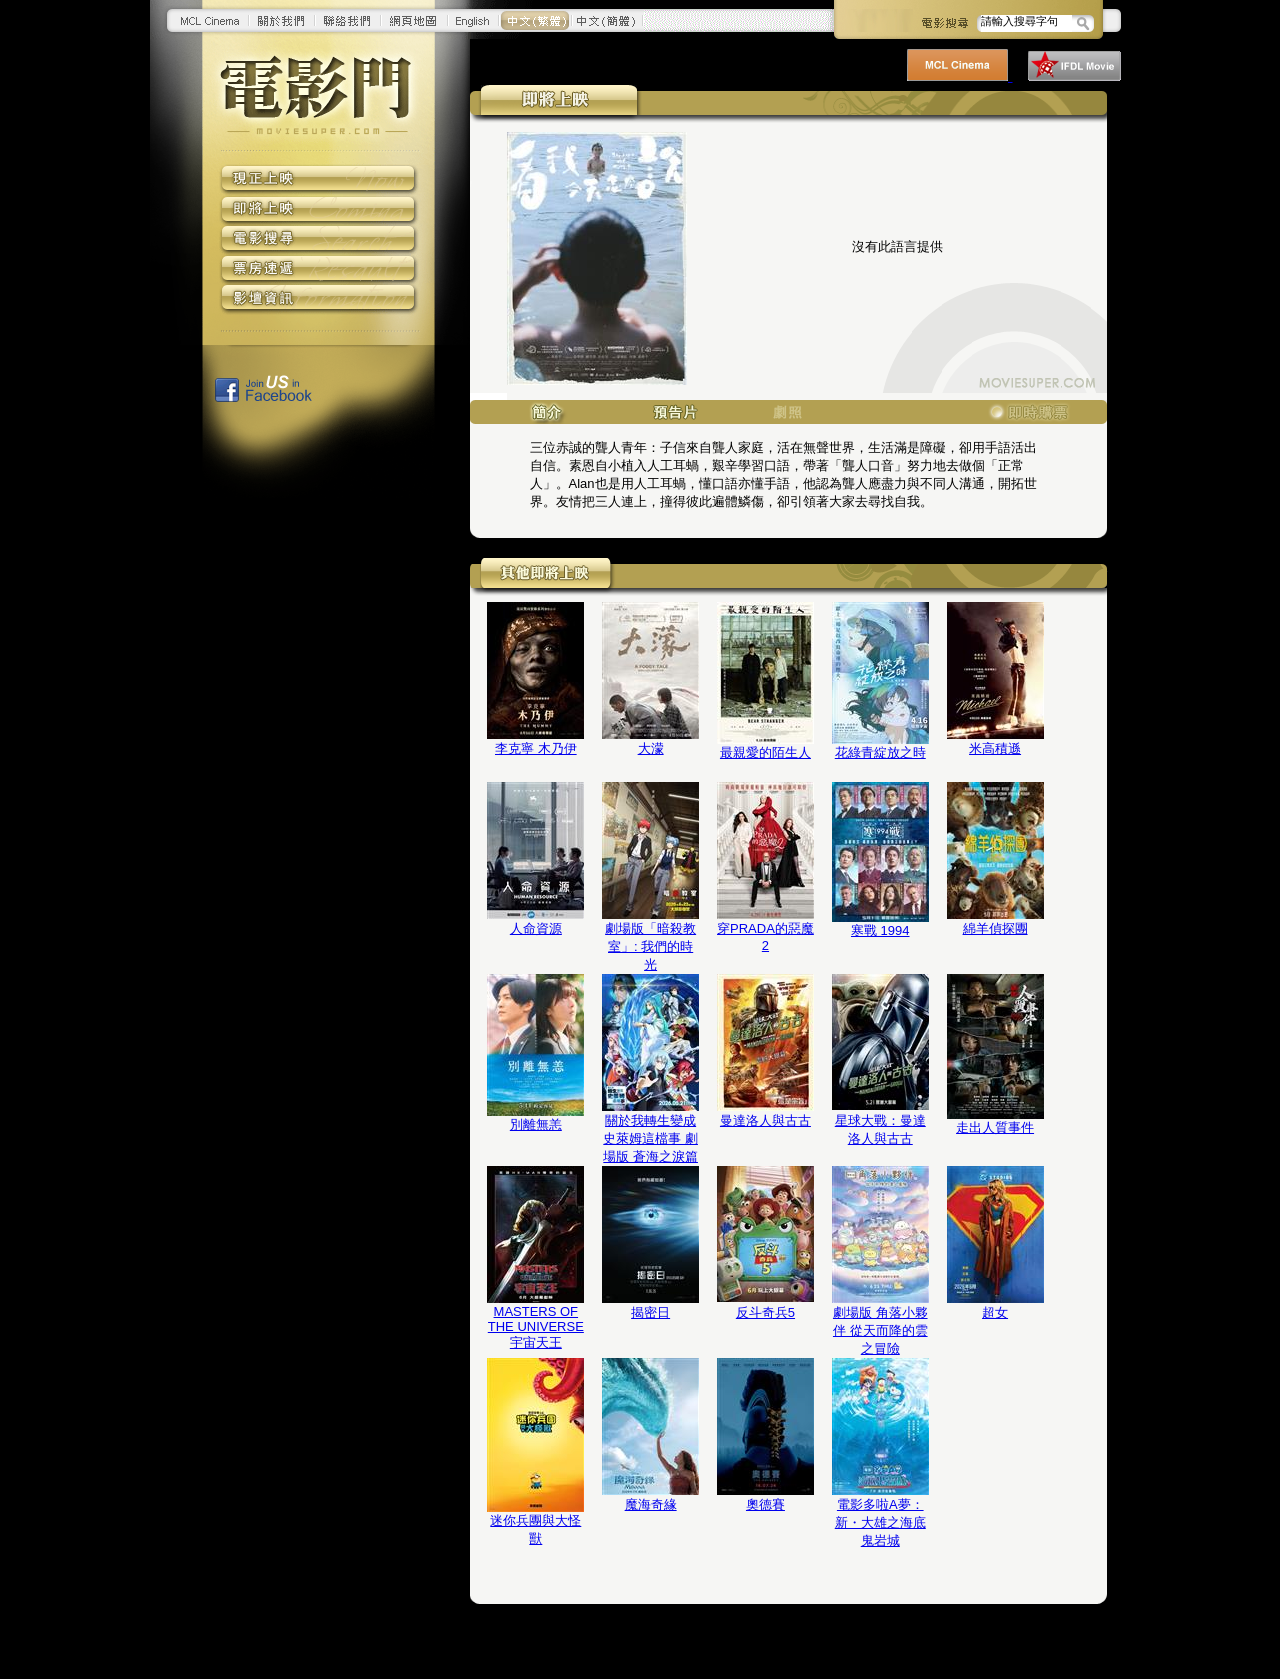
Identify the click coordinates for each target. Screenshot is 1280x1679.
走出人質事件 (995, 1127)
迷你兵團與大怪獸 (535, 1529)
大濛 (651, 748)
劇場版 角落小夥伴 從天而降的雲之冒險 (880, 1330)
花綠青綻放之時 (880, 752)
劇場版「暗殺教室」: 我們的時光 (650, 946)
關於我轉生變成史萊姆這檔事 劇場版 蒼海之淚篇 (650, 1138)
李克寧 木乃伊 (536, 748)
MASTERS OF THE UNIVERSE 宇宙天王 (536, 1327)
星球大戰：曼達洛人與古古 (880, 1129)
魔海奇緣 (651, 1504)
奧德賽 (765, 1504)
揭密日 (650, 1312)
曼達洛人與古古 (765, 1120)
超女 (995, 1312)
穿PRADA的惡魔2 (765, 937)
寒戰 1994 (880, 930)
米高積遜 (995, 748)
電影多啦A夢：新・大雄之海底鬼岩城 (880, 1522)
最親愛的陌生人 (765, 752)
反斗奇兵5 (765, 1312)
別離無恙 (536, 1124)
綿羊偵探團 (995, 928)
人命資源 (536, 928)
